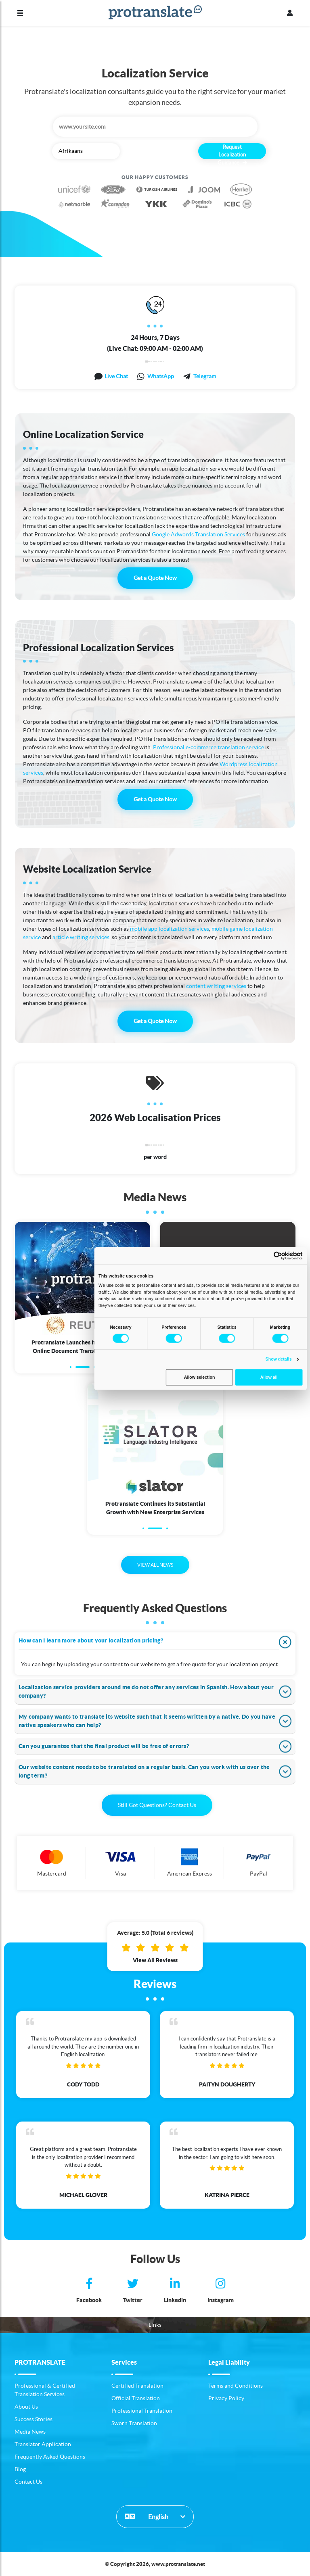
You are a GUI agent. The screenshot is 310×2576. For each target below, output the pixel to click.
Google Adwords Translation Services (198, 534)
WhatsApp (160, 376)
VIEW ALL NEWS (155, 1564)
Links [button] (155, 2325)
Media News (30, 2431)
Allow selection (199, 1377)
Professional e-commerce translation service (208, 747)
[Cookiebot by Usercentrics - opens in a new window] (278, 1255)
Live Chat (116, 376)
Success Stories (33, 2419)
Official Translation (135, 2398)
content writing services (216, 986)
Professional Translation (141, 2410)
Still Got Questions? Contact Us (157, 1805)
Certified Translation (137, 2385)
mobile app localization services (169, 928)
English (146, 2516)
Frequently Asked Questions (50, 2456)
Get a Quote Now (155, 578)
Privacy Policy (226, 2398)
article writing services (80, 937)
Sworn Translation (134, 2423)
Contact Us (28, 2481)
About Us (26, 2406)
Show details (279, 1359)
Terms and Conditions (235, 2385)
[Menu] (20, 13)
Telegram (204, 376)
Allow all (269, 1377)
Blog (20, 2469)
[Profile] (290, 13)
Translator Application (43, 2444)
